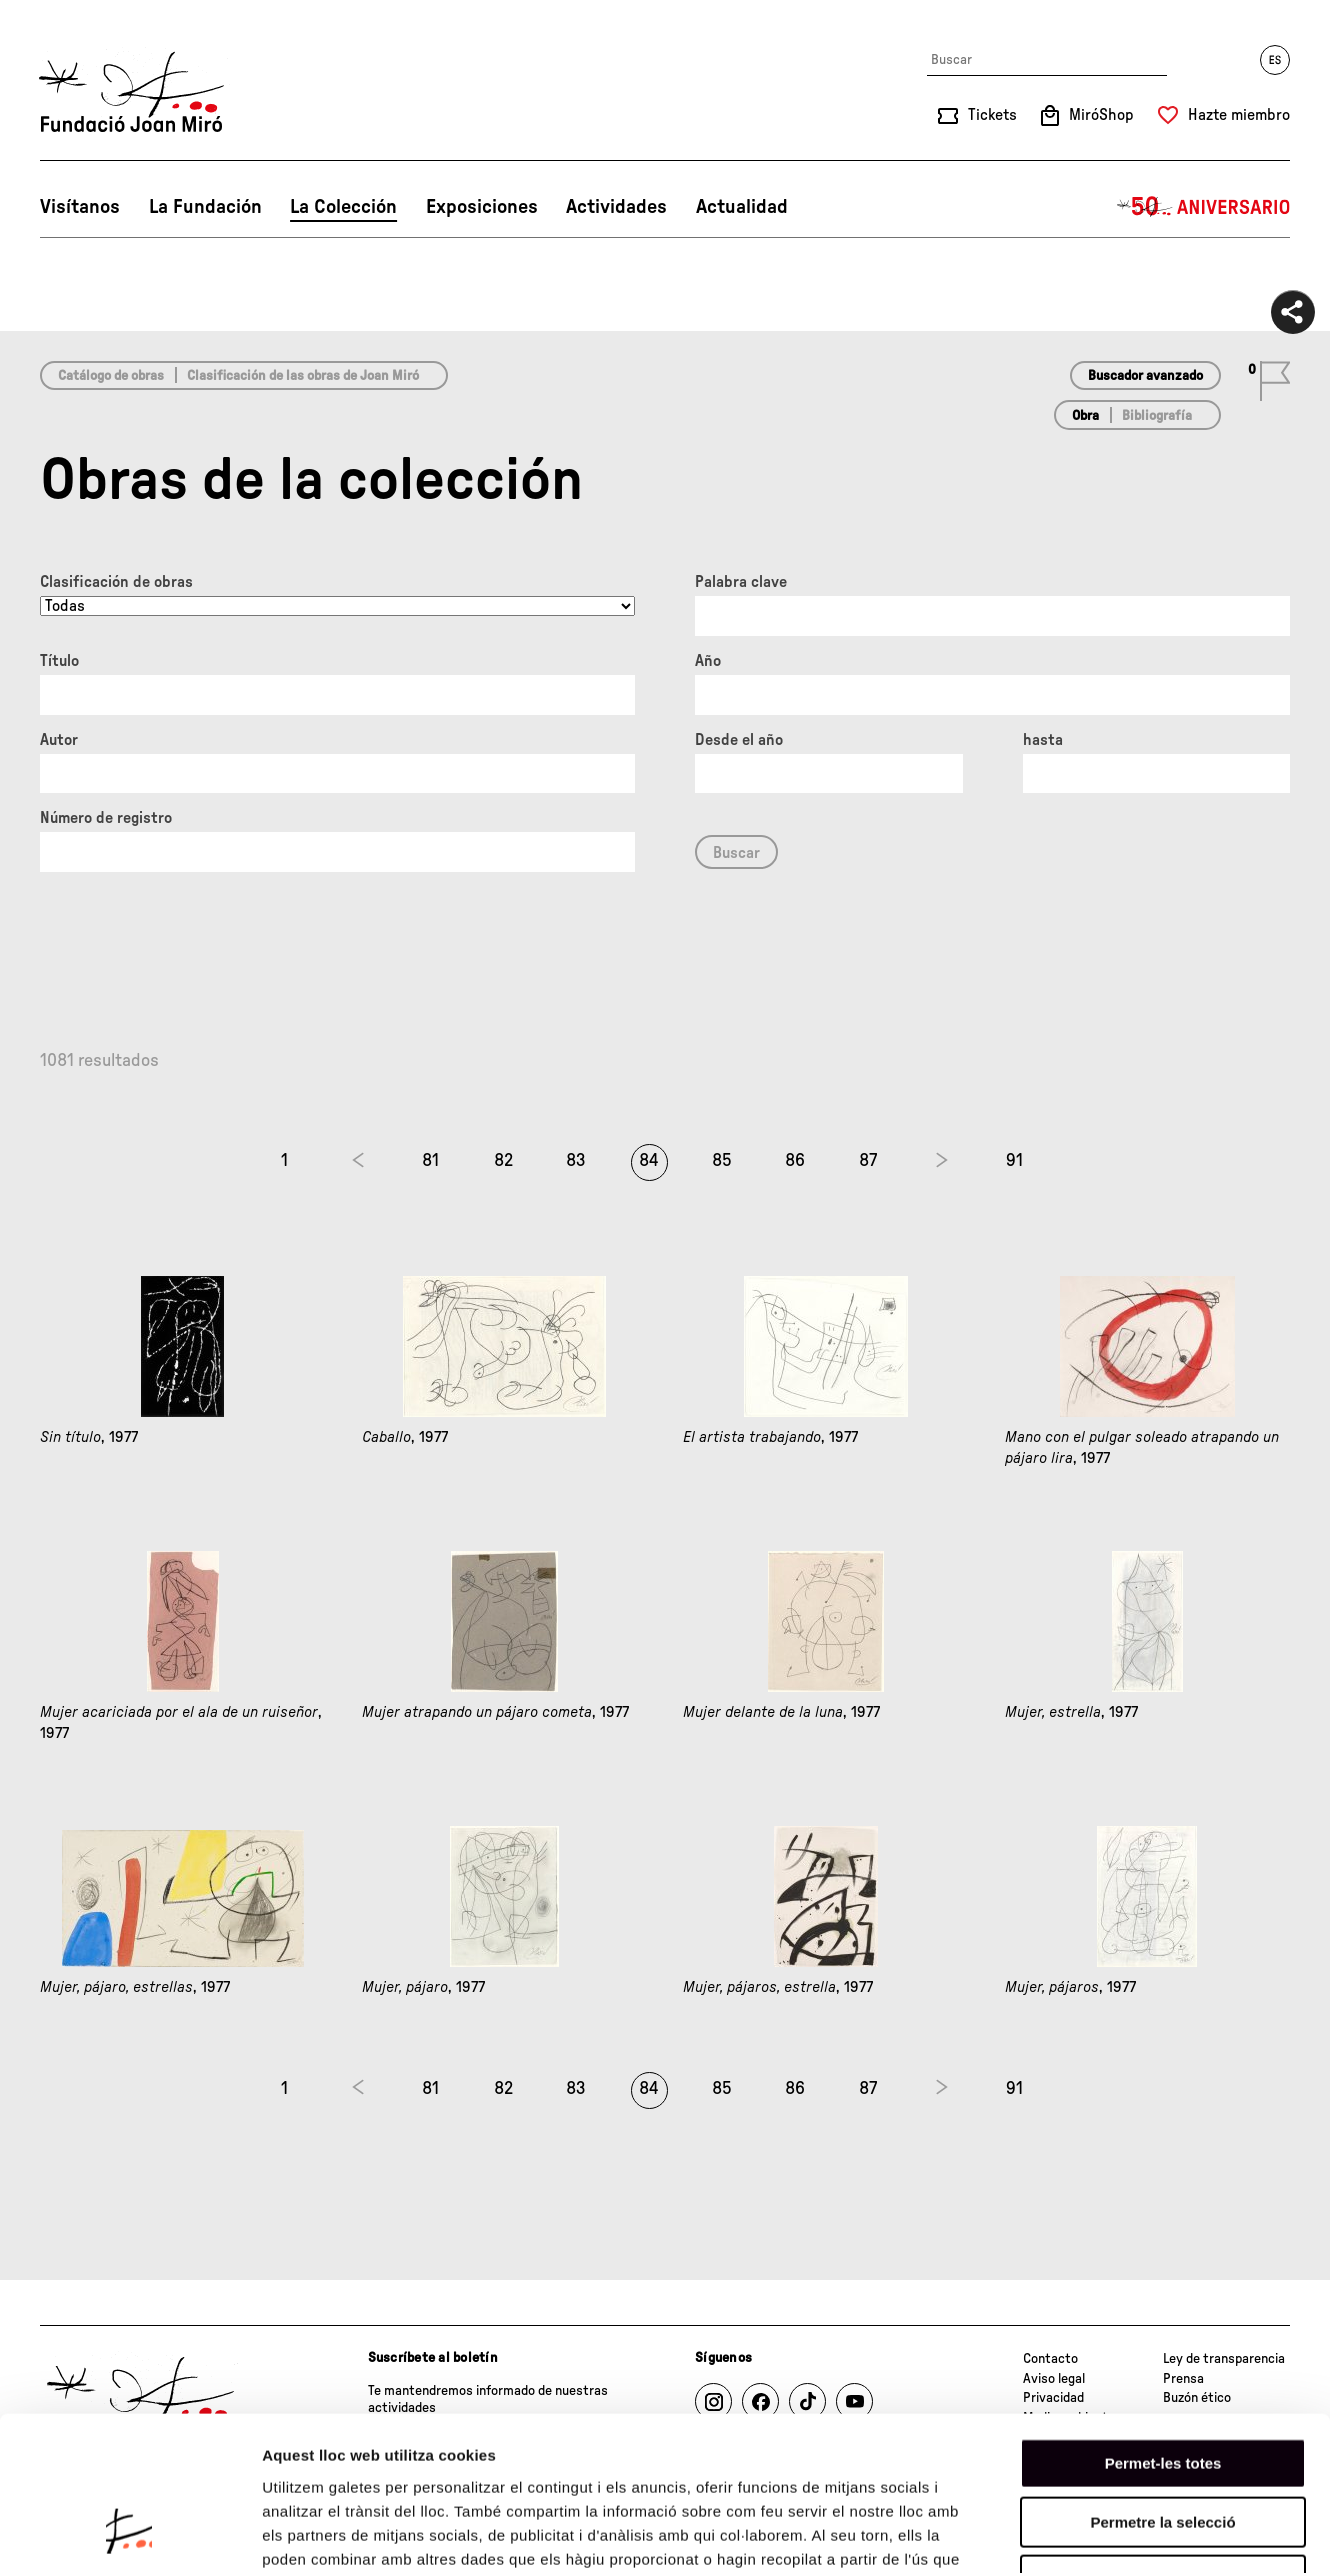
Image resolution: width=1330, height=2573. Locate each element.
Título (59, 661)
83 (576, 1161)
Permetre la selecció (1162, 2387)
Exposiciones (482, 207)
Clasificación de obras (116, 582)
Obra (1085, 416)
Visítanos (80, 207)
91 (1014, 1161)
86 (795, 1161)
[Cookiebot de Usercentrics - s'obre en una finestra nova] (129, 2534)
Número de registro (106, 818)
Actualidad (742, 207)
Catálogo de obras (111, 376)
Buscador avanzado (1145, 376)
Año (708, 661)
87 (868, 1161)
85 (722, 1161)
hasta (1043, 740)
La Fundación (205, 207)
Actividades (616, 207)
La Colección (343, 207)
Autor (59, 740)
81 (430, 1161)
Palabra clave (741, 582)
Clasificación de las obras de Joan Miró (303, 376)
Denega (1163, 2445)
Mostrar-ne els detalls (1151, 2533)
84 (649, 1161)
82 (503, 1161)
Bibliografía (1157, 416)
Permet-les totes (1163, 2328)
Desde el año (739, 740)
